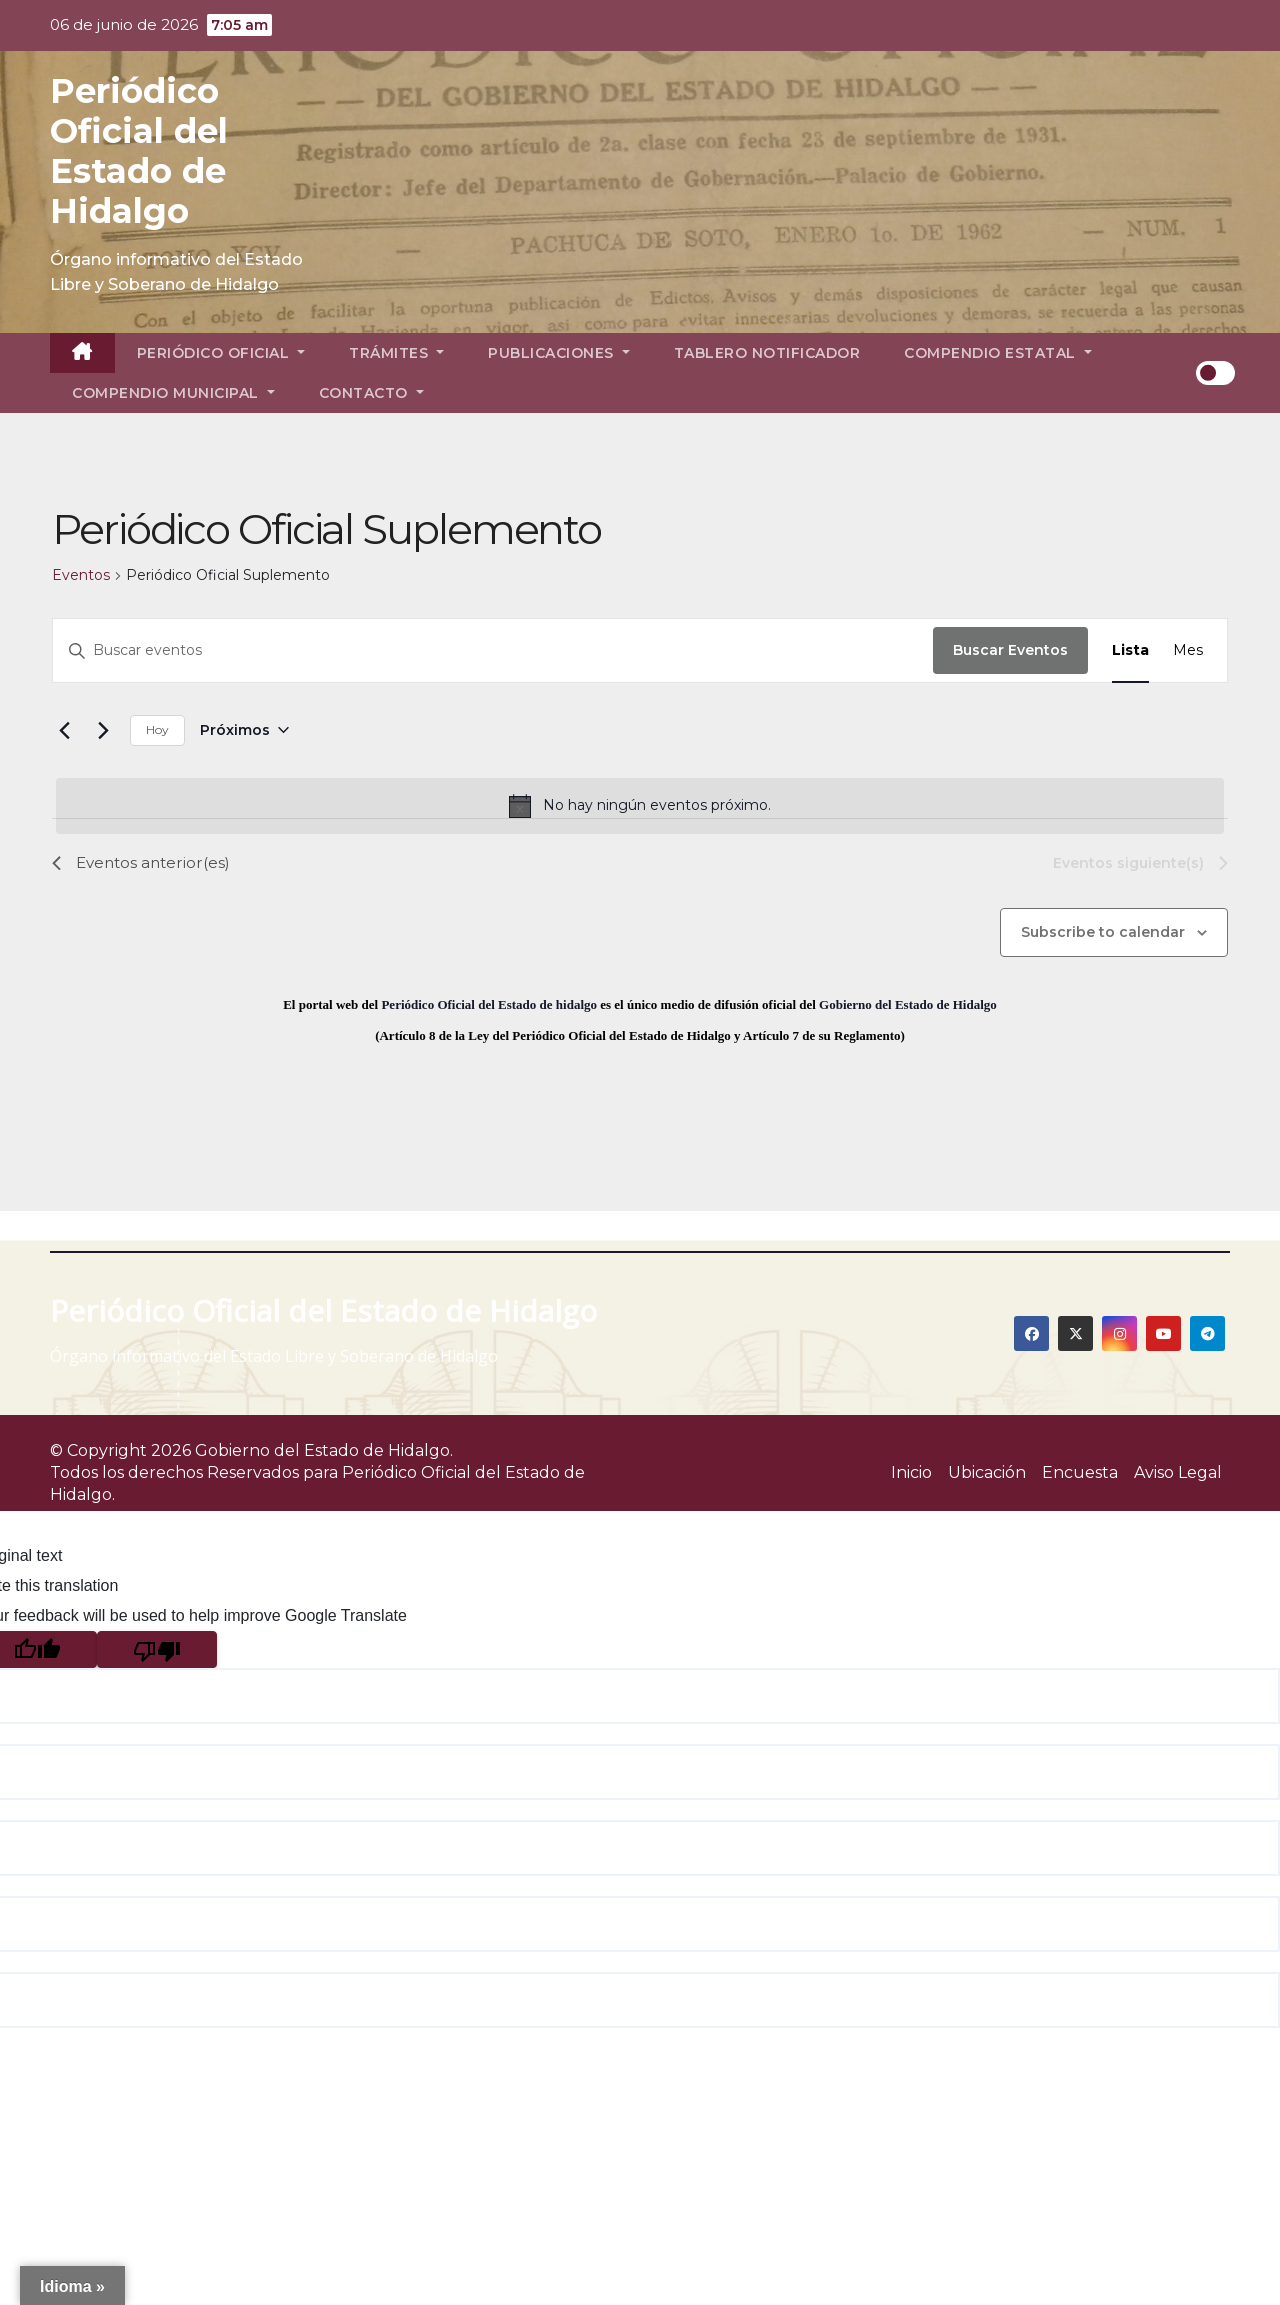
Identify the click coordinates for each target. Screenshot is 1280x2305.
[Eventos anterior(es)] (64, 730)
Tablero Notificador (767, 353)
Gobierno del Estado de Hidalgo (908, 1004)
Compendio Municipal (173, 393)
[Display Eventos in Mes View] (1188, 650)
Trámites (396, 353)
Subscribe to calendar (1103, 932)
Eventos (81, 575)
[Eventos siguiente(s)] (103, 730)
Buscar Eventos (1010, 650)
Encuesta (1080, 1472)
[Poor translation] (157, 1649)
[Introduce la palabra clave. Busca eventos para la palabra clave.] (493, 650)
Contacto (371, 393)
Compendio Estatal (998, 353)
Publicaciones (559, 353)
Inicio (911, 1472)
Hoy (157, 729)
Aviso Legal (1178, 1472)
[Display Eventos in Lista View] (1130, 650)
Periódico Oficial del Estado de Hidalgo (139, 151)
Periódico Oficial (221, 353)
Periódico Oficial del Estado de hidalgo (489, 1004)
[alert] (640, 806)
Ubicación (987, 1472)
